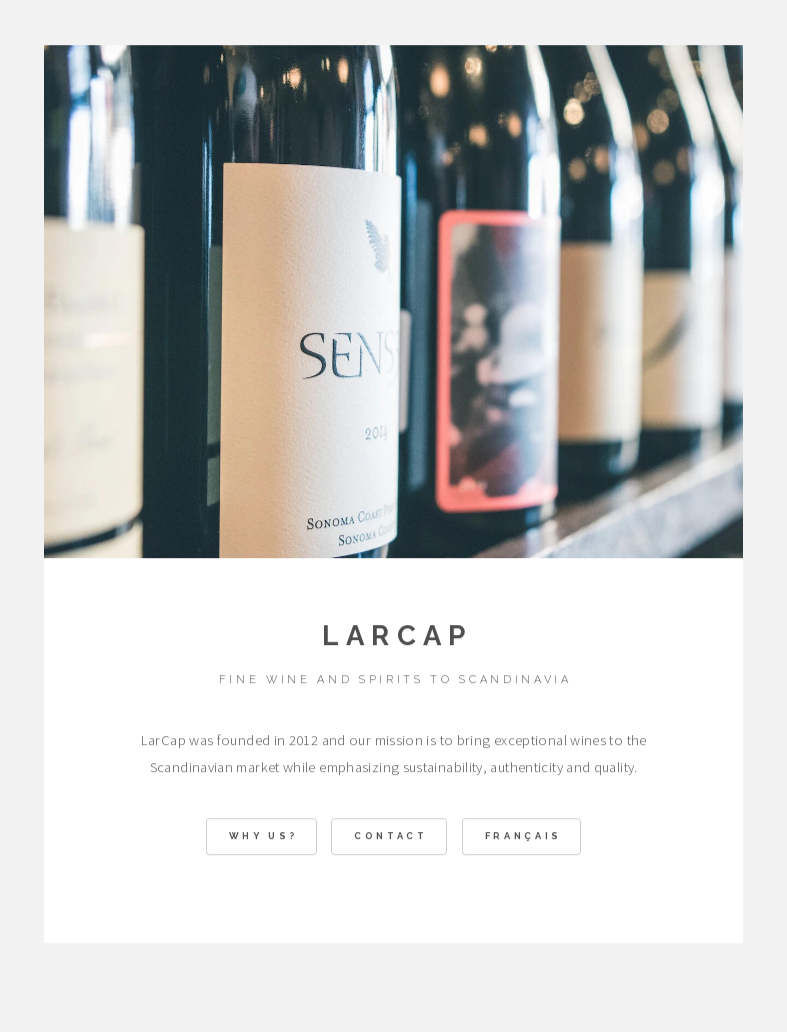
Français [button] (523, 837)
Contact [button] (391, 837)
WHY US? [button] (263, 837)
